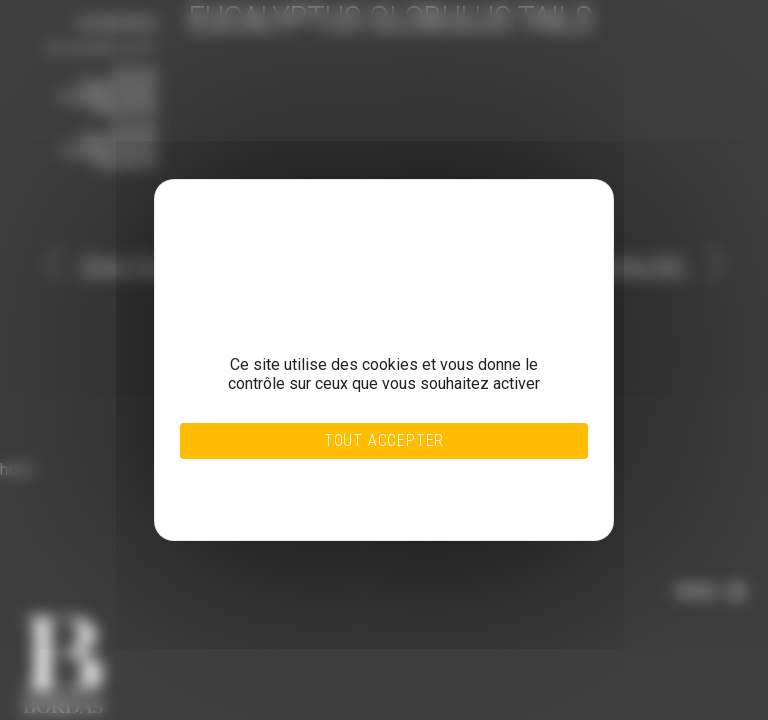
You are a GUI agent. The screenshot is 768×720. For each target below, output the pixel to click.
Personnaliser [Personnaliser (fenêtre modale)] (343, 487)
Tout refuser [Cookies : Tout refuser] (343, 475)
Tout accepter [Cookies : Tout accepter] (384, 440)
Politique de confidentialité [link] (343, 499)
